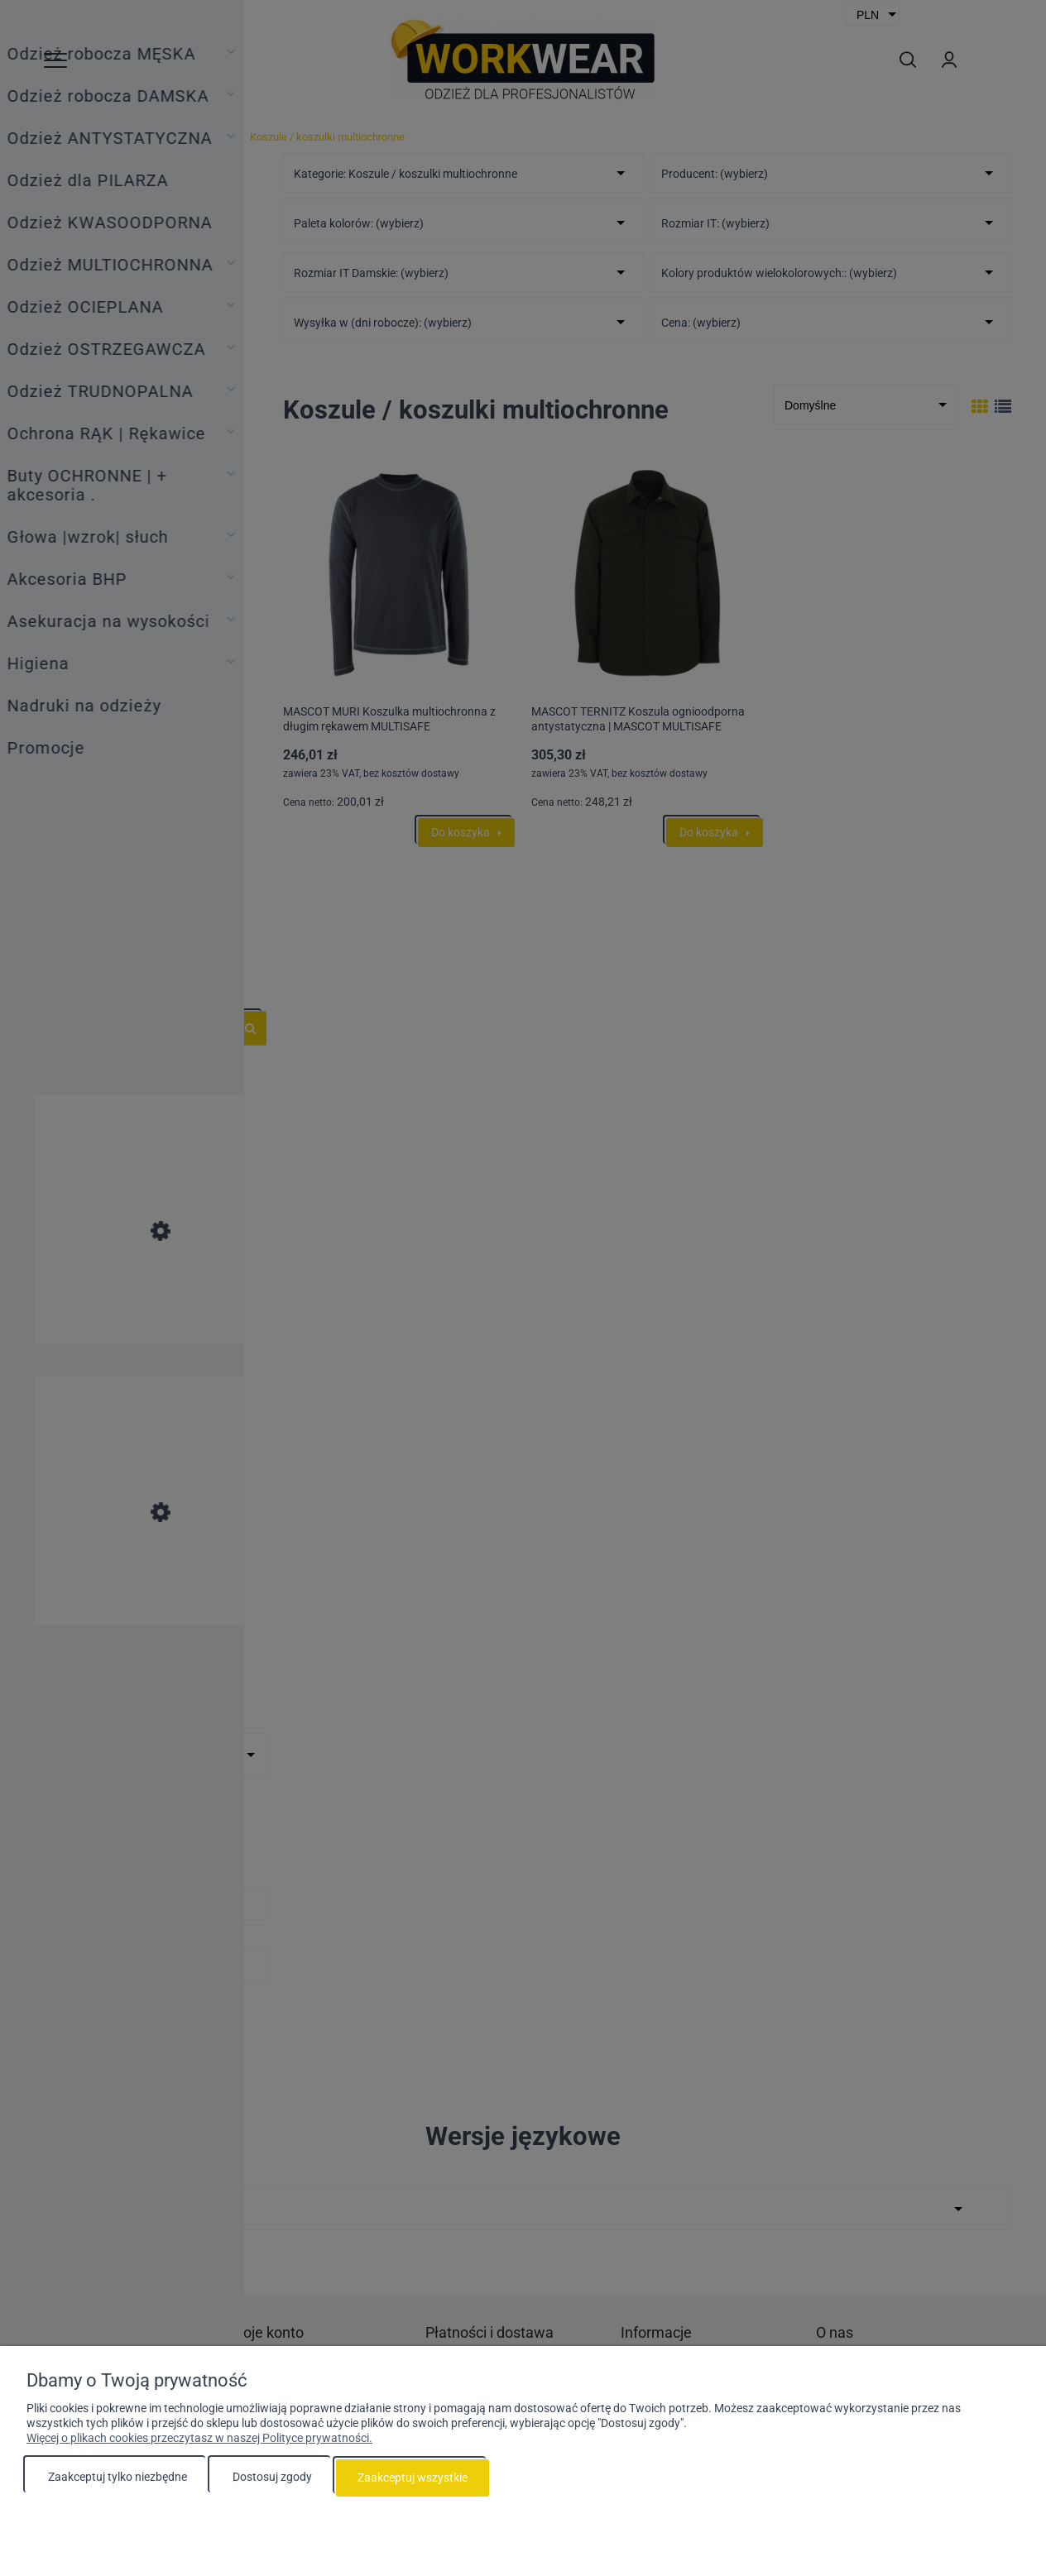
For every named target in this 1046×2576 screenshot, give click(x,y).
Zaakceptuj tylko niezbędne (117, 2477)
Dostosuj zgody (272, 2477)
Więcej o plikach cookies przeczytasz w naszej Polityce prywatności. (199, 2438)
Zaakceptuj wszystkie (412, 2477)
